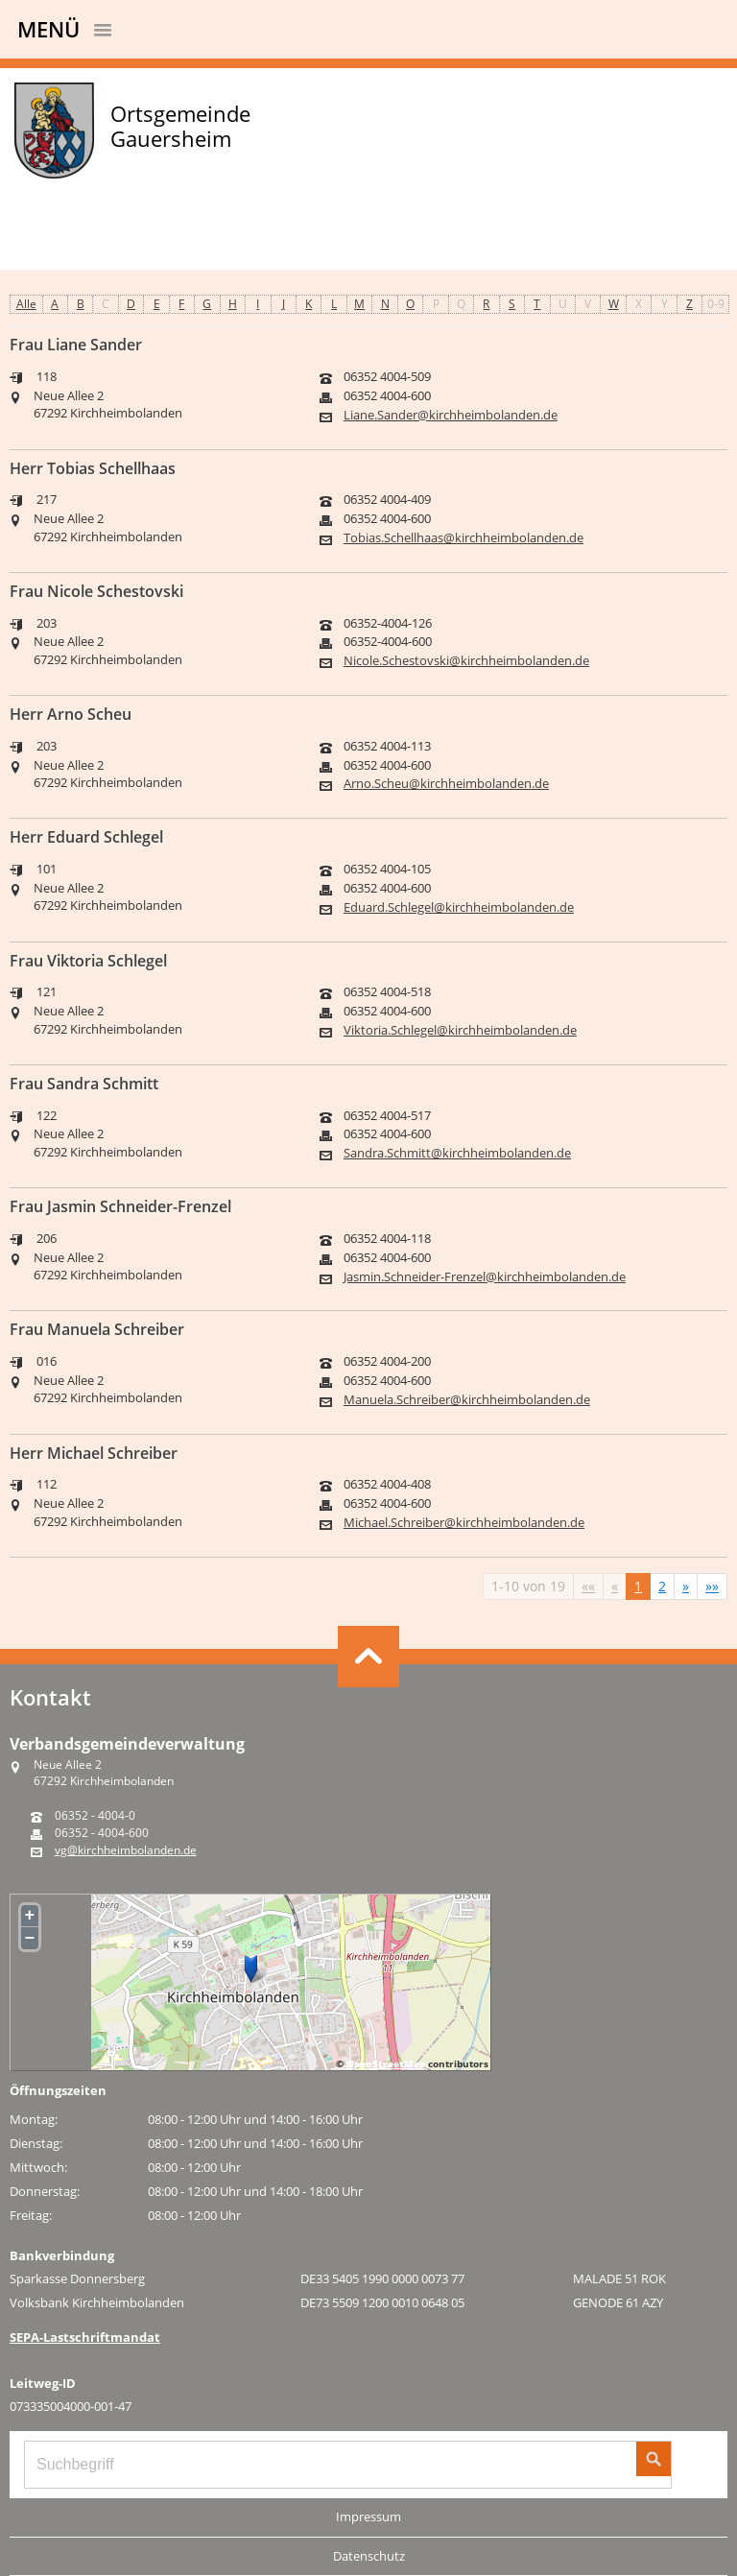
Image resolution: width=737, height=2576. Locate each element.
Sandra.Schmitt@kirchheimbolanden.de (457, 1153)
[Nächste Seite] (686, 1586)
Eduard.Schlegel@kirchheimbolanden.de (459, 907)
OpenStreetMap (385, 2063)
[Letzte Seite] (712, 1586)
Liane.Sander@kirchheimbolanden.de (451, 415)
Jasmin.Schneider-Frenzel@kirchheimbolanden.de (485, 1277)
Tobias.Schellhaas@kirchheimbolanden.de (463, 538)
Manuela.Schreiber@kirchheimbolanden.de (467, 1400)
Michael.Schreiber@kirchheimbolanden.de (464, 1522)
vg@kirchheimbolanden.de (126, 1850)
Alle (26, 304)
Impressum (368, 2516)
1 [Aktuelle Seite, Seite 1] (638, 1586)
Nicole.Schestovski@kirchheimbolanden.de (466, 661)
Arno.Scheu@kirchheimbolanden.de (446, 783)
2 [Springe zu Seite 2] (662, 1586)
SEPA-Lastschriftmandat (85, 2337)
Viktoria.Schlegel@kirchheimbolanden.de (460, 1030)
